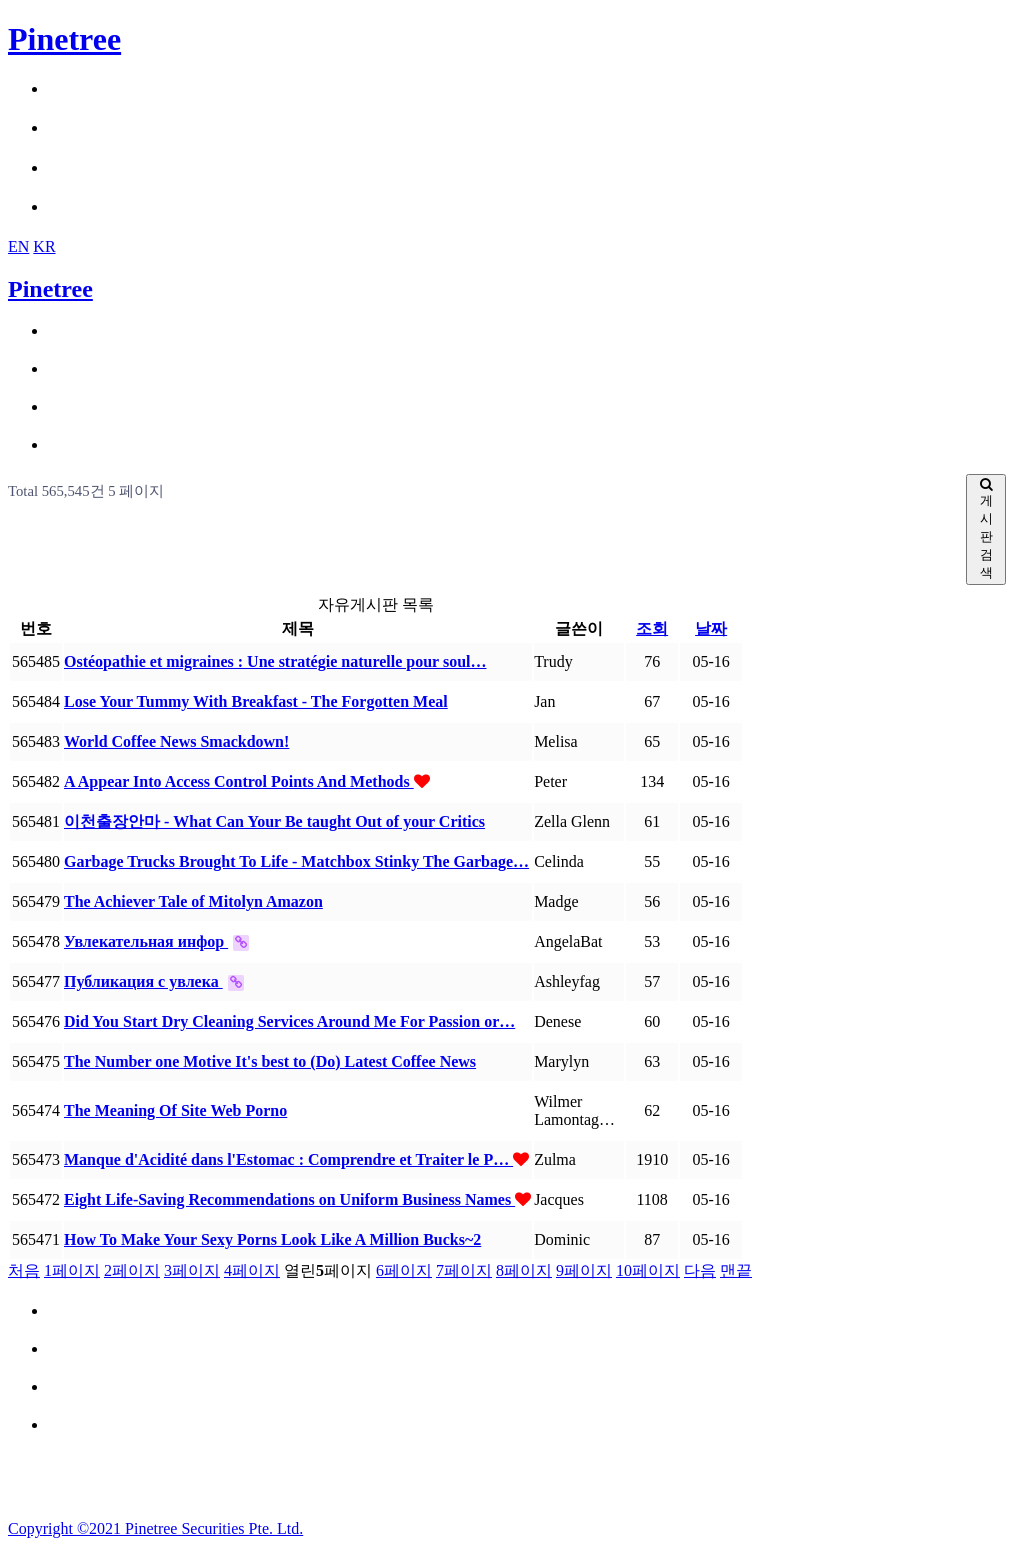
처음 (24, 1270)
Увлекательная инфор (146, 941)
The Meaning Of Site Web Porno (175, 1110)
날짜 (711, 628)
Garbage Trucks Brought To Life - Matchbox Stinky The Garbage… (296, 861)
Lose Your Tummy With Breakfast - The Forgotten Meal (256, 701)
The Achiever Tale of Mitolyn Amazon (193, 901)
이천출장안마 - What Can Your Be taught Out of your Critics (274, 821)
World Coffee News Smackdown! (176, 741)
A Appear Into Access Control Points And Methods (239, 781)
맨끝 (736, 1270)
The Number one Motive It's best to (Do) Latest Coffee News (270, 1061)
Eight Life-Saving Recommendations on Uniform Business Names (289, 1199)
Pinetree (64, 39)
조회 (652, 628)
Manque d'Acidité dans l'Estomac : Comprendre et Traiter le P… (288, 1159)
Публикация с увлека (143, 981)
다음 (700, 1270)
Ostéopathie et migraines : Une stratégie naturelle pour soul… (275, 661)
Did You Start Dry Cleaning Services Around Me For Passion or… (289, 1021)
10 (648, 1270)
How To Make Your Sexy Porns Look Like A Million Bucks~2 (272, 1239)
